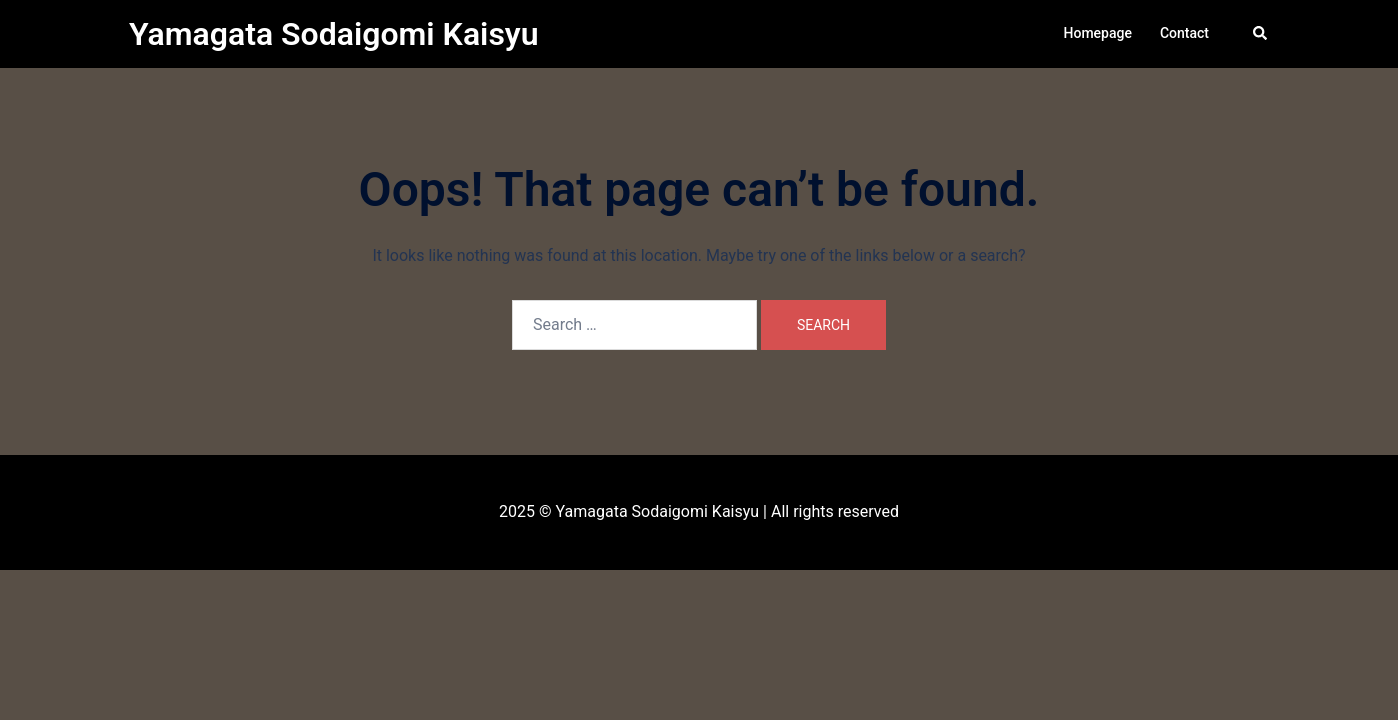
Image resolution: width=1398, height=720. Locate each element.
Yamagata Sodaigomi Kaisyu (334, 34)
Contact (1184, 33)
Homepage (1098, 33)
